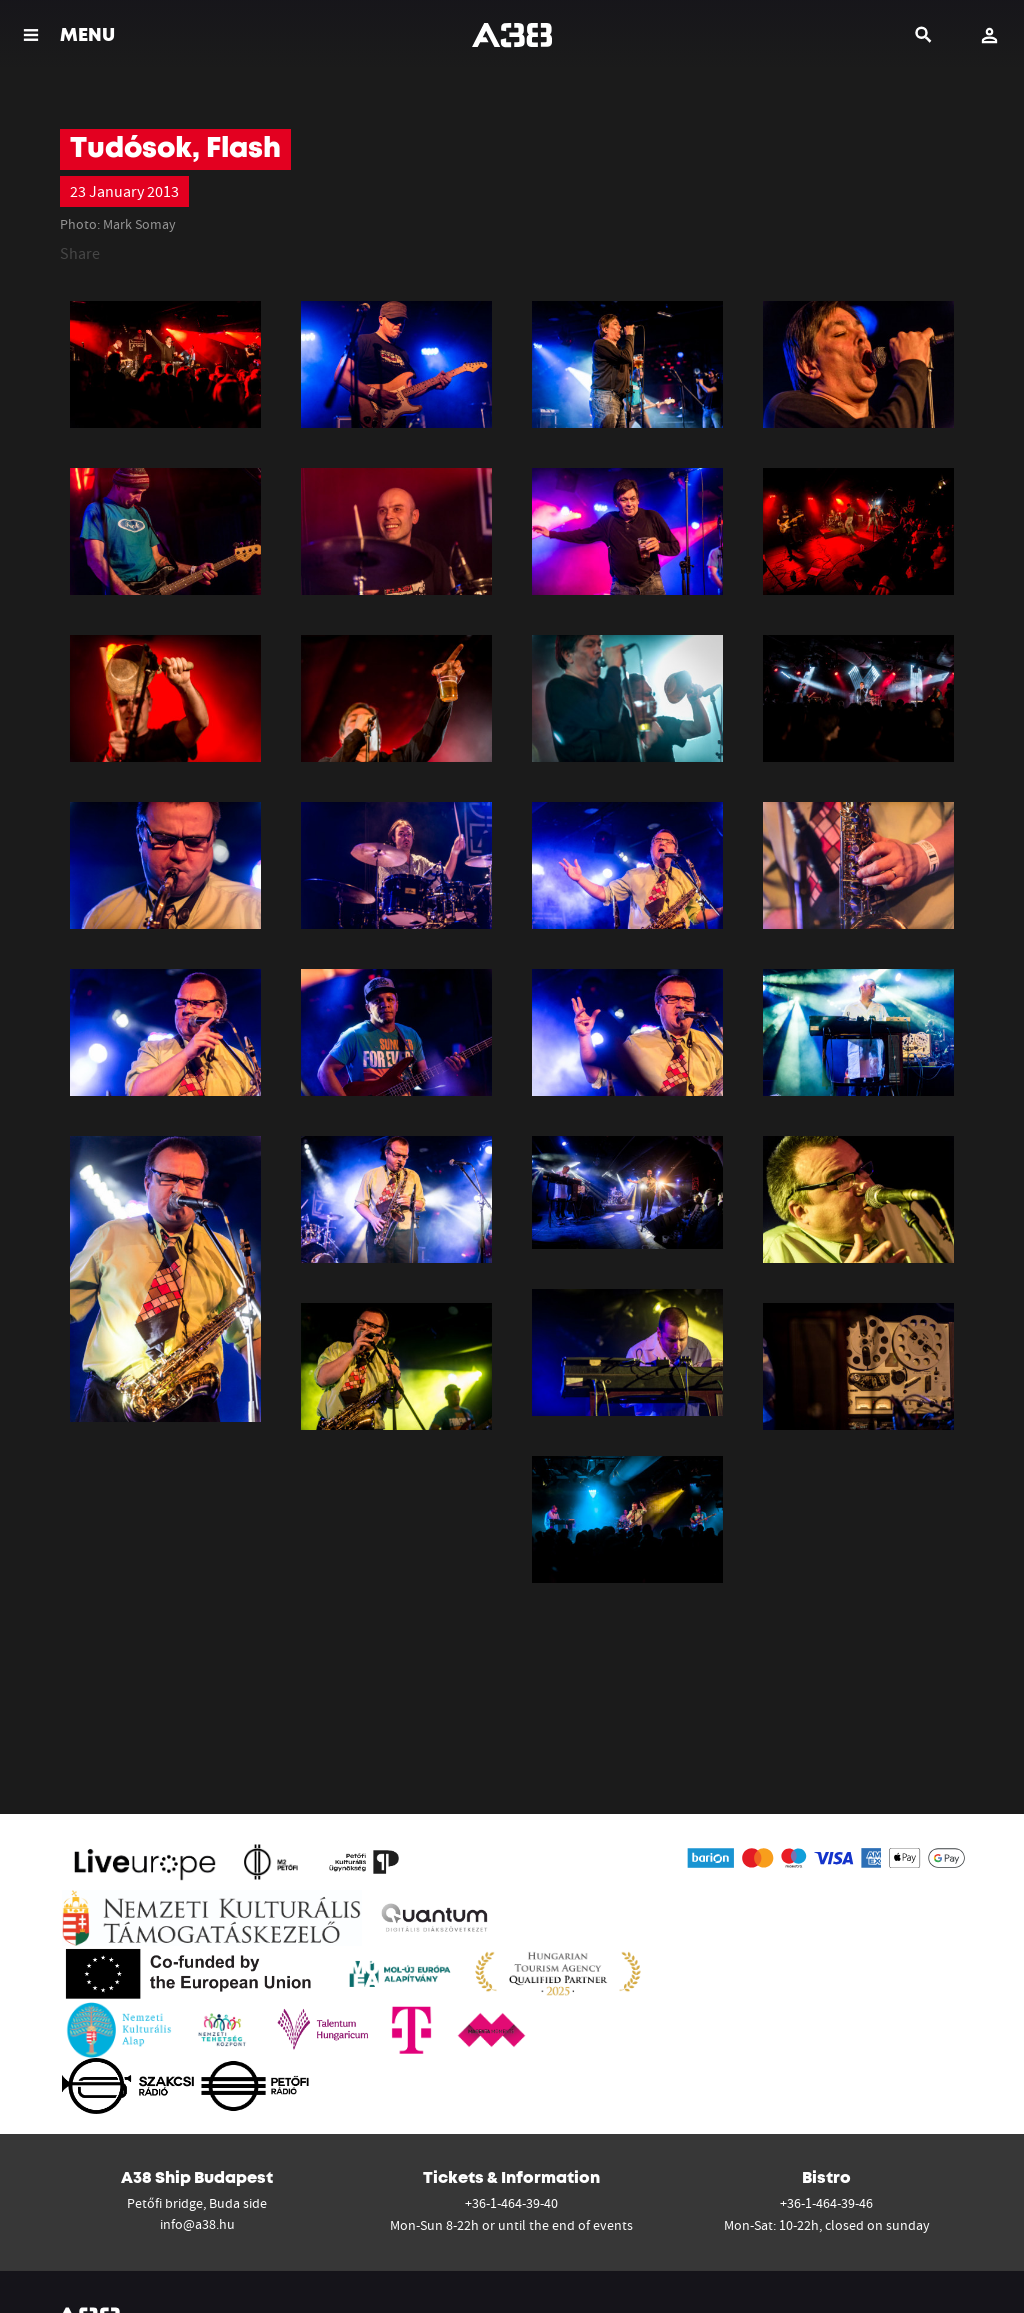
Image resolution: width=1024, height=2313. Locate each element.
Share (80, 253)
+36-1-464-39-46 (826, 2203)
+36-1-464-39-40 (511, 2203)
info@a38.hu (197, 2224)
